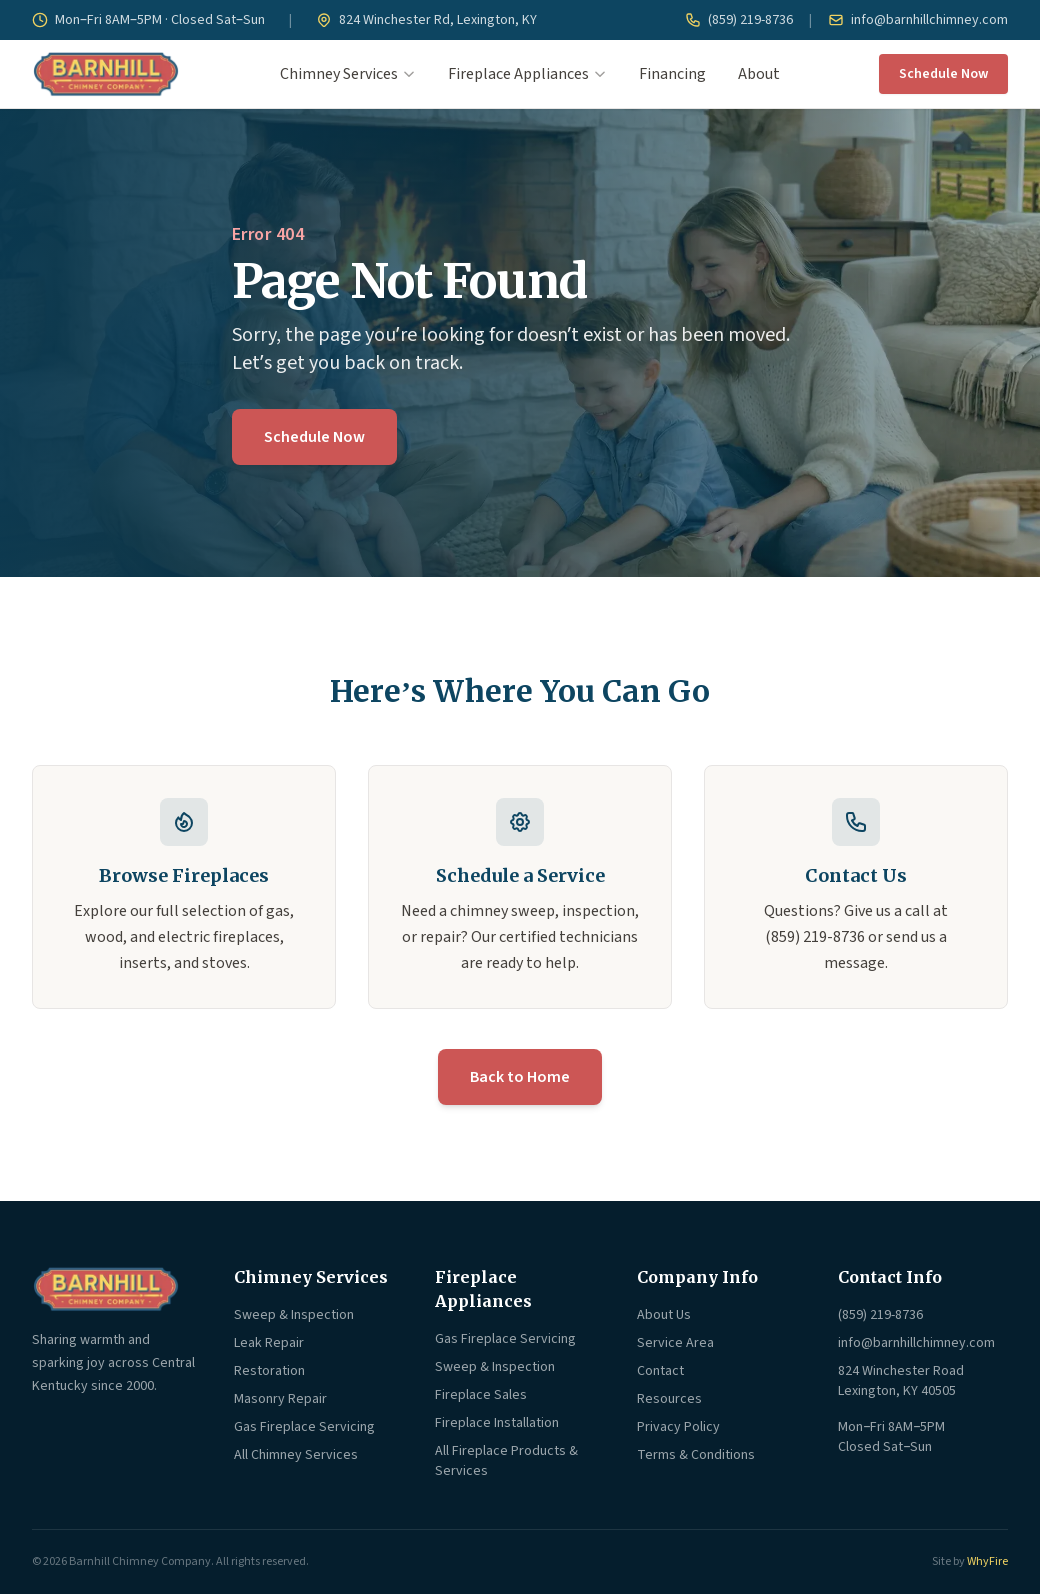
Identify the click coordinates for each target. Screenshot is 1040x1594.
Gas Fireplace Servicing (304, 1427)
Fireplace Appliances (527, 74)
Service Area (675, 1343)
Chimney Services (348, 74)
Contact (660, 1371)
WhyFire (987, 1561)
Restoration (269, 1371)
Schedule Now (943, 74)
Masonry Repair (280, 1399)
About (759, 74)
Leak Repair (269, 1343)
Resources (669, 1399)
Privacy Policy (678, 1427)
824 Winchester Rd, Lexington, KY (426, 20)
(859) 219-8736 (739, 20)
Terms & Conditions (696, 1455)
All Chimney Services (296, 1455)
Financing (672, 74)
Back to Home (520, 1077)
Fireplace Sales (481, 1395)
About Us (664, 1315)
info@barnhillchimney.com (918, 20)
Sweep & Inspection (294, 1315)
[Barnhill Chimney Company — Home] (106, 74)
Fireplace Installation (497, 1423)
